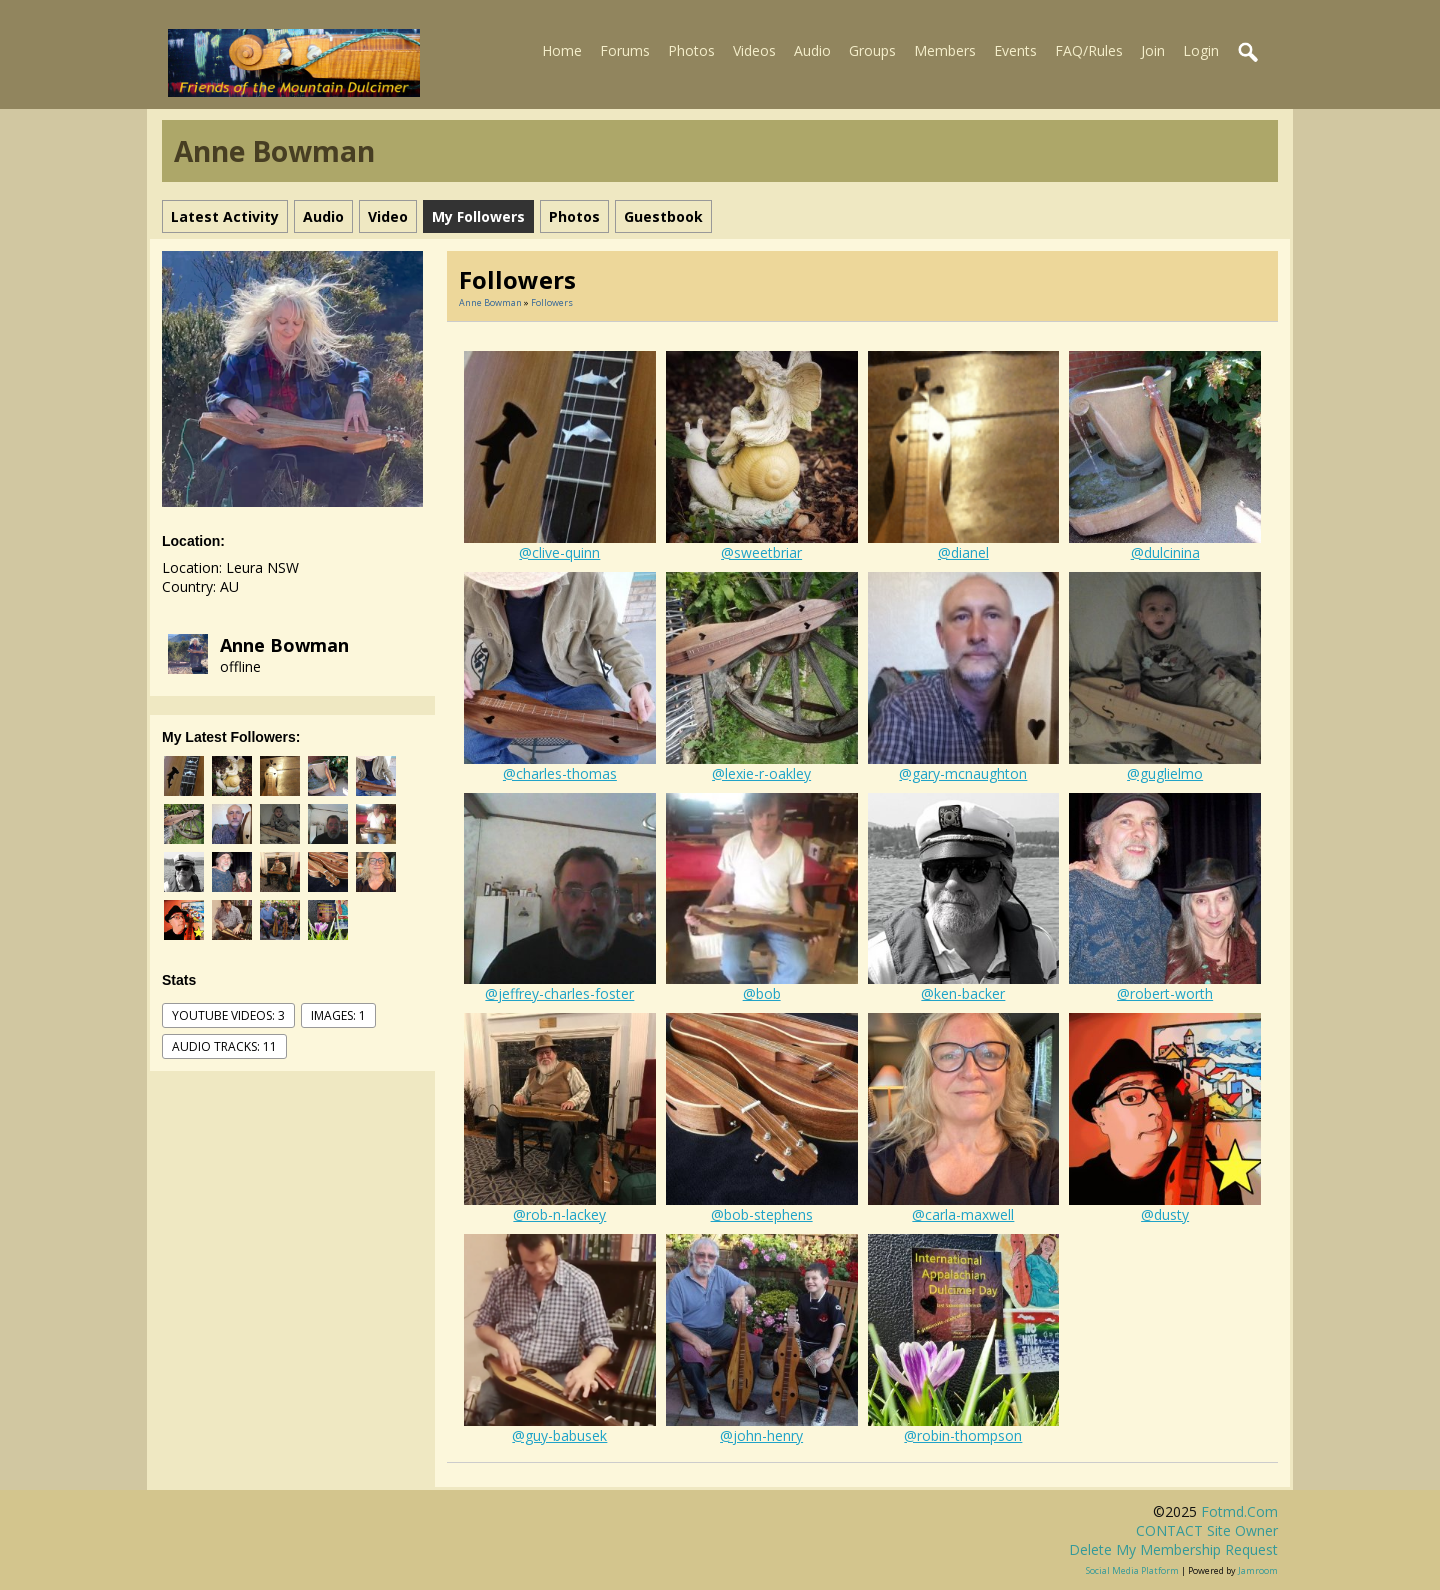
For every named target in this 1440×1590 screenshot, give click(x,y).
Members (945, 50)
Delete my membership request (1173, 1549)
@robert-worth (1165, 993)
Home (562, 50)
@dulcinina (1165, 552)
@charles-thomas (560, 773)
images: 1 (338, 1015)
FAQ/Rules (1089, 50)
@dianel (963, 552)
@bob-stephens (762, 1214)
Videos (754, 50)
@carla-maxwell (963, 1214)
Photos (691, 50)
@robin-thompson (963, 1435)
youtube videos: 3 (228, 1015)
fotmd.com (1239, 1511)
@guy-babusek (559, 1435)
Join (1153, 50)
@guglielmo (1165, 773)
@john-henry (761, 1435)
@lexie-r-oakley (761, 773)
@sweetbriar (761, 552)
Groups (872, 50)
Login (1201, 50)
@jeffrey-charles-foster (559, 993)
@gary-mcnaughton (963, 773)
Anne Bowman (284, 645)
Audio (812, 50)
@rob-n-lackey (559, 1214)
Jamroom (1258, 1570)
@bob (762, 993)
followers (552, 302)
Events (1015, 50)
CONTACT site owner (1207, 1530)
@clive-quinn (559, 552)
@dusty (1165, 1214)
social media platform (1132, 1570)
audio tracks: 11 (224, 1046)
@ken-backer (963, 993)
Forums (625, 50)
